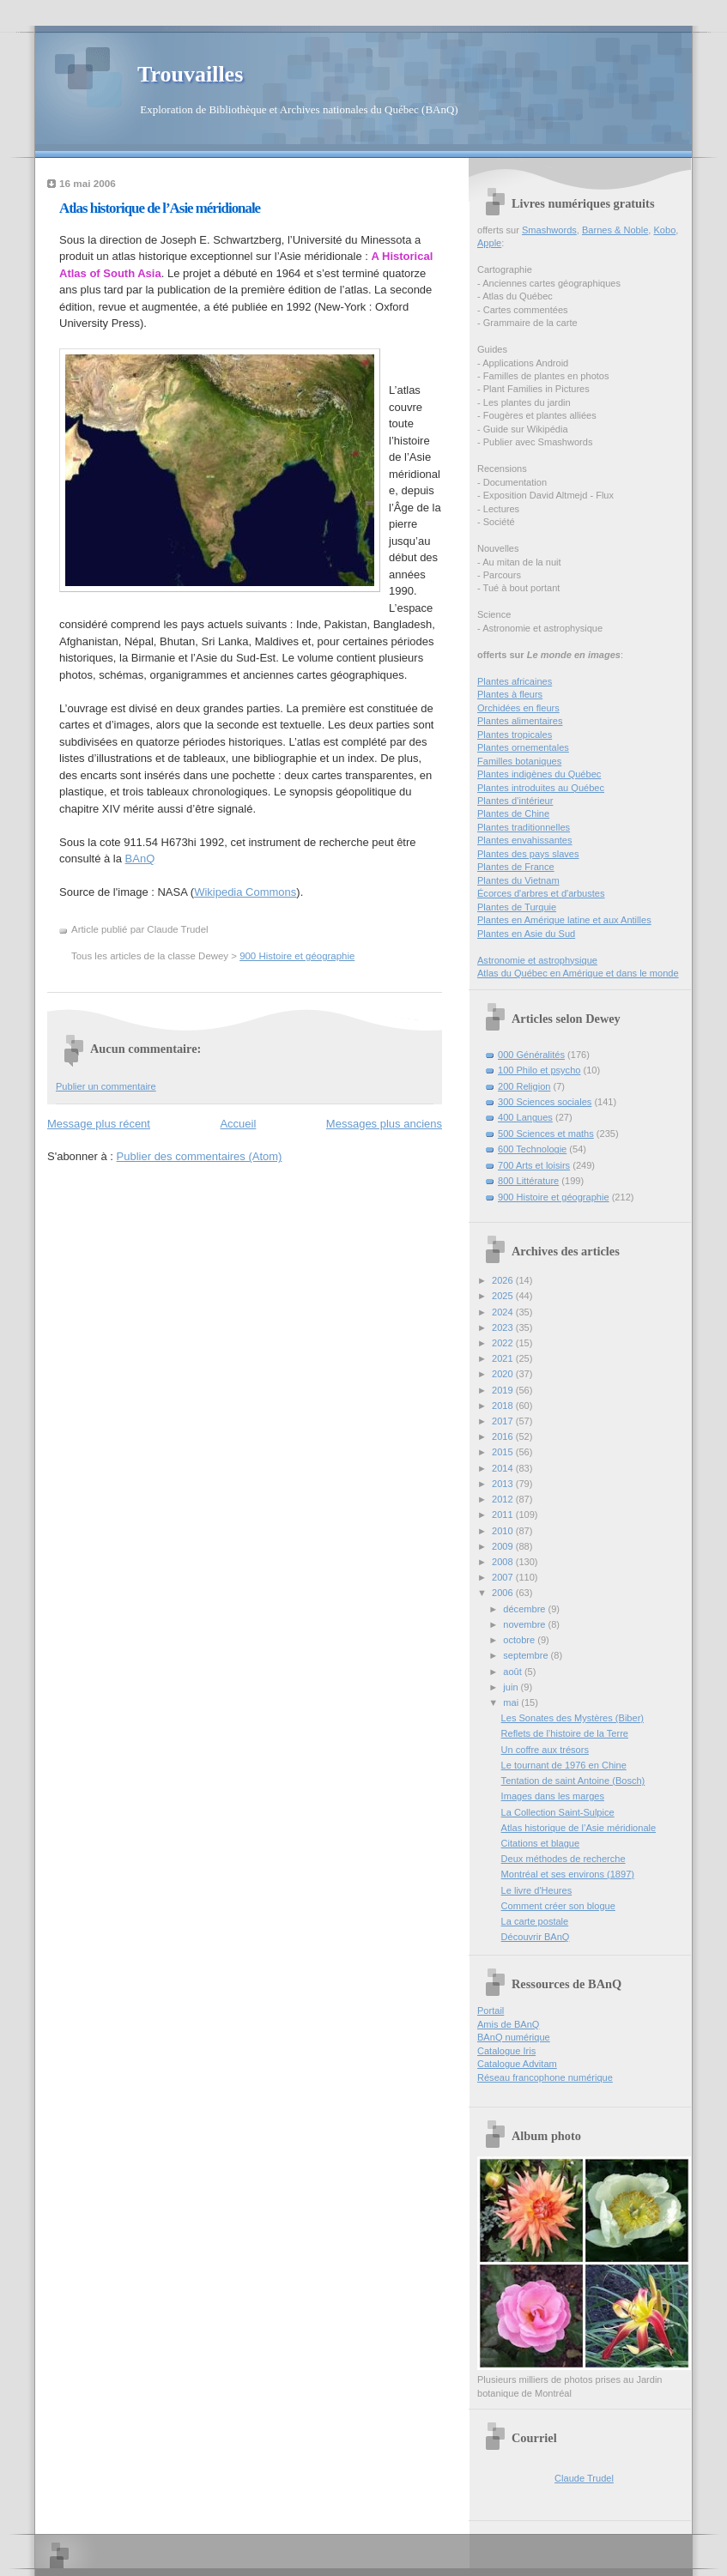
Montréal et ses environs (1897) (567, 1874)
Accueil (238, 1123)
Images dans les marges (552, 1796)
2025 (504, 1296)
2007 (504, 1577)
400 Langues (525, 1117)
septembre (526, 1655)
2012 (504, 1499)
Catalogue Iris (506, 2051)
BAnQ (140, 858)
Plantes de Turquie (516, 907)
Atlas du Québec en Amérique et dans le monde (578, 973)
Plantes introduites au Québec (540, 788)
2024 (504, 1312)
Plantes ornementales (523, 747)
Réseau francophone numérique (545, 2077)
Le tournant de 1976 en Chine (564, 1765)
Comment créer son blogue (558, 1906)
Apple (489, 243)
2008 (504, 1562)
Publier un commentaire (106, 1086)
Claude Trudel (584, 2478)
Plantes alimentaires (519, 721)
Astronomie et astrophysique (537, 960)
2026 (504, 1280)
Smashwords (549, 230)
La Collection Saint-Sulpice (558, 1812)
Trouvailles (190, 74)
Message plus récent (98, 1123)
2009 (504, 1546)
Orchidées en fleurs (518, 708)
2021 (504, 1358)
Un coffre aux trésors (545, 1750)
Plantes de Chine (513, 813)
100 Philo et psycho (539, 1070)
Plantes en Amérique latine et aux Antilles (564, 920)
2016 (504, 1436)
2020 (504, 1374)
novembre (525, 1624)
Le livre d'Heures (537, 1890)
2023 (504, 1327)
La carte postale (535, 1921)
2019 (504, 1390)
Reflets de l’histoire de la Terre (564, 1733)
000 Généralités (531, 1054)
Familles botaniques (519, 761)
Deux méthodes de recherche (563, 1858)
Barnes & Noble (615, 230)
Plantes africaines (514, 681)
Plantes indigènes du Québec (539, 774)
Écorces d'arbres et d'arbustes (541, 893)
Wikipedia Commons (245, 892)
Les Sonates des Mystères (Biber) (572, 1718)
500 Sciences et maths (546, 1133)
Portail (490, 2010)
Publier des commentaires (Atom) (199, 1156)
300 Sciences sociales (544, 1102)
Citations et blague (540, 1843)
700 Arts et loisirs (534, 1165)
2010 (504, 1531)
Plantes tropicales (514, 734)
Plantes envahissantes (525, 840)
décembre (525, 1609)
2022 (504, 1343)
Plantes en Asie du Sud (526, 933)
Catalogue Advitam (517, 2064)
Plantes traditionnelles (523, 827)
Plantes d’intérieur (515, 800)
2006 (504, 1592)
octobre (520, 1640)
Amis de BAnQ (508, 2024)
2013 (504, 1483)
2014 (504, 1468)
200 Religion (524, 1086)
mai (512, 1702)
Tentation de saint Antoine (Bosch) (573, 1780)
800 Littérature (528, 1181)
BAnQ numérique (513, 2037)
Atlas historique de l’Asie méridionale (159, 208)
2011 (504, 1514)
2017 (504, 1421)
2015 (504, 1452)
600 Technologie (532, 1149)
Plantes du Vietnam (518, 880)
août (513, 1671)
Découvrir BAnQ (535, 1937)
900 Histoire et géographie (296, 956)
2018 (504, 1405)
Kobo (665, 230)
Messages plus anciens (384, 1123)
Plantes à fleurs (509, 694)
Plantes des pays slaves (528, 854)
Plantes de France (515, 867)
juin (511, 1687)
